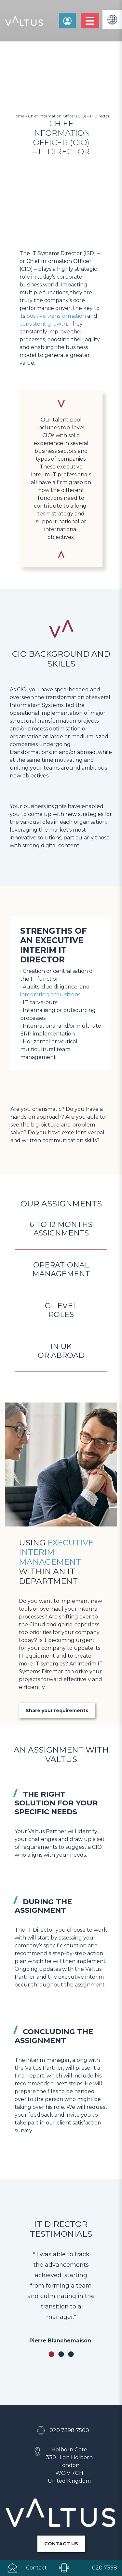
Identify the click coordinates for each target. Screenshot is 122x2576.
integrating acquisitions (50, 994)
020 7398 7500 (69, 2326)
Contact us (67, 20)
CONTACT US (61, 2439)
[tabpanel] (61, 2192)
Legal (61, 2514)
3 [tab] (71, 2249)
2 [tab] (61, 2249)
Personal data (61, 2503)
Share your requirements (57, 1606)
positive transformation (56, 316)
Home (18, 116)
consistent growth (43, 324)
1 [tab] (51, 2249)
